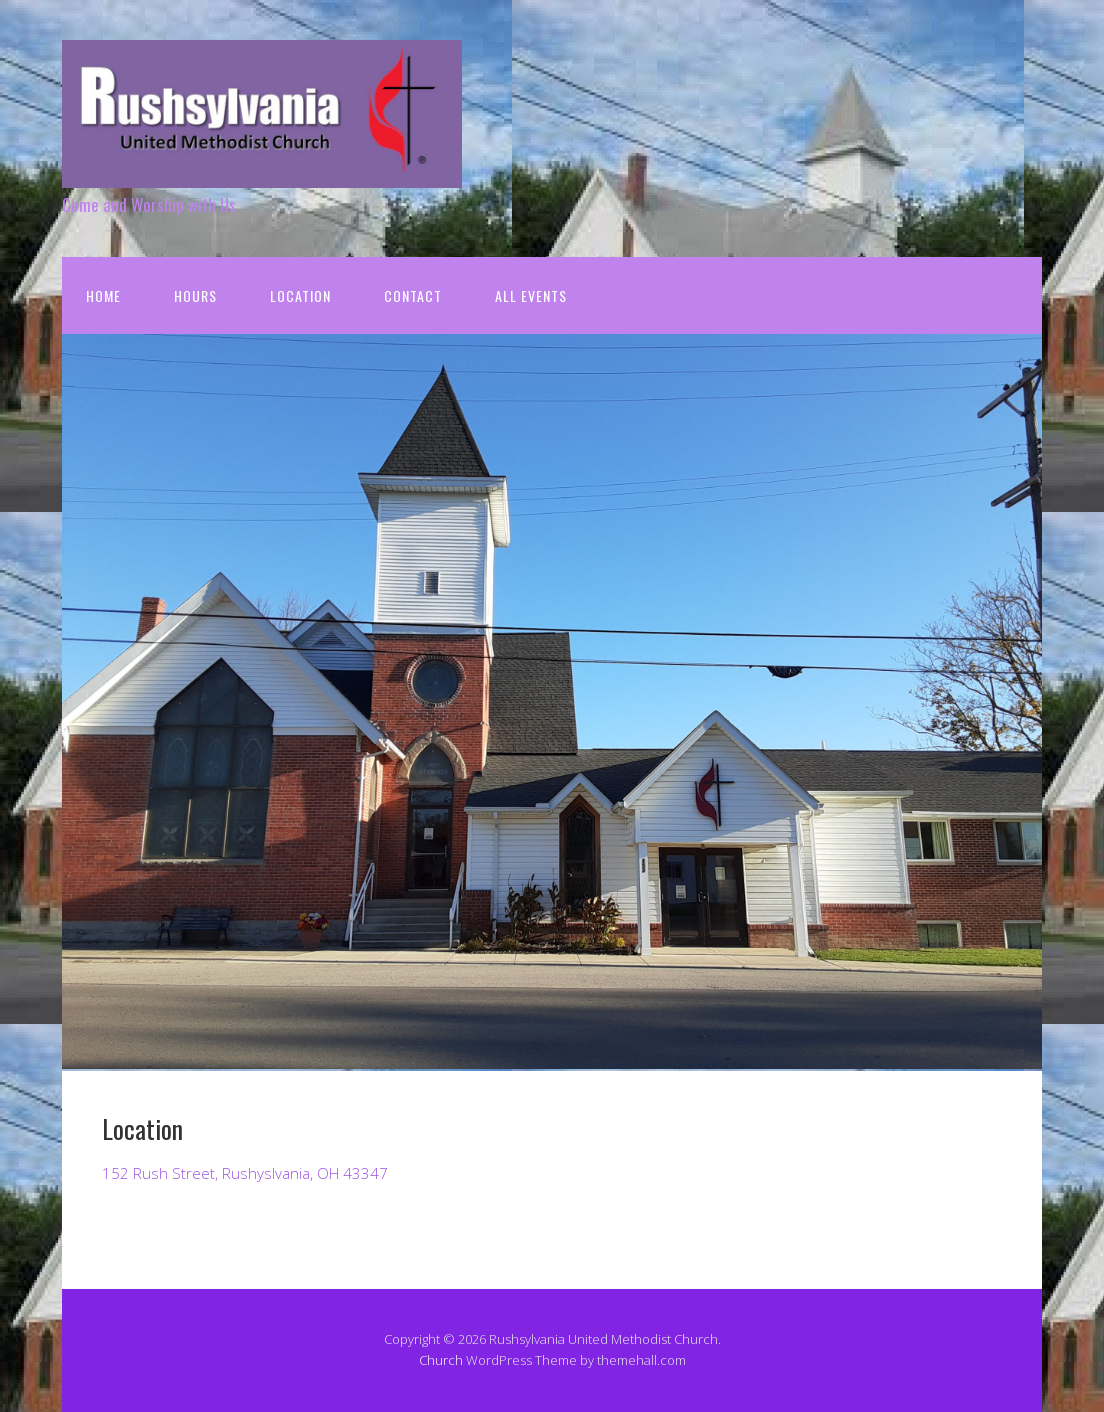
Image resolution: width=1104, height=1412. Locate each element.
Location (300, 295)
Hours (195, 295)
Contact (413, 295)
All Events (531, 295)
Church (441, 1360)
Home (103, 295)
